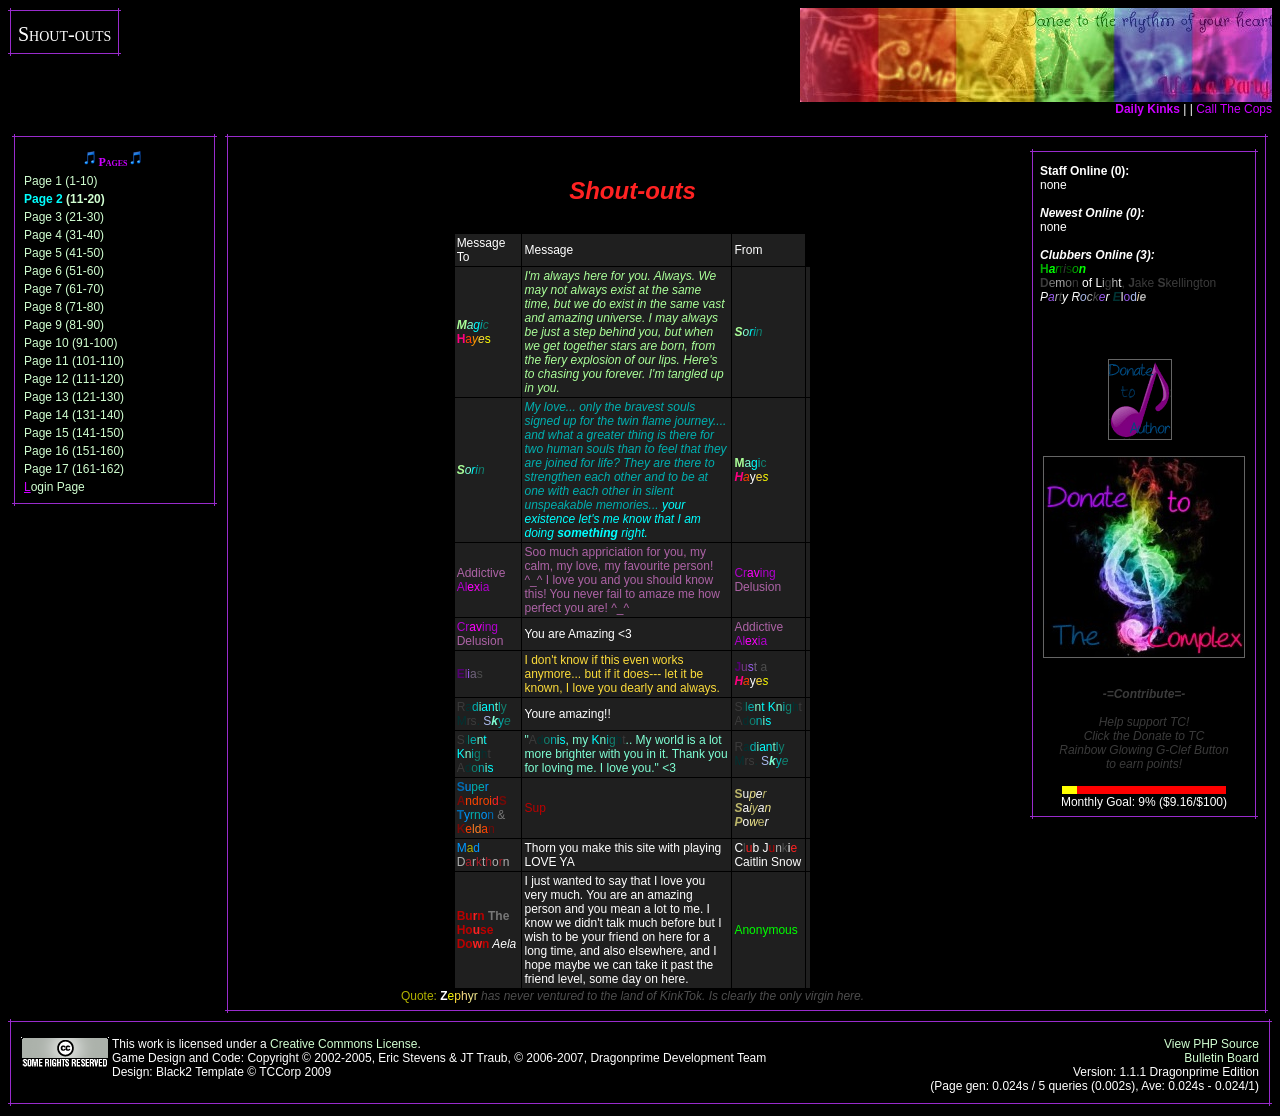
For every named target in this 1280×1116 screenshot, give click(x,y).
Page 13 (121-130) (74, 397)
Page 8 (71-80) (64, 307)
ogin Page (54, 487)
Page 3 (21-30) (64, 217)
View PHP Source (1211, 1044)
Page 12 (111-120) (74, 379)
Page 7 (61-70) (64, 289)
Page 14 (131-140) (74, 415)
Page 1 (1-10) (60, 181)
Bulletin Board (1221, 1058)
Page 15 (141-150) (74, 433)
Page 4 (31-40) (64, 235)
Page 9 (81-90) (64, 325)
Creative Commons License (343, 1044)
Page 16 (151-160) (74, 451)
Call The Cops (1234, 109)
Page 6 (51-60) (64, 271)
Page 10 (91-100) (70, 343)
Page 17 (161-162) (74, 469)
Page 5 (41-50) (64, 253)
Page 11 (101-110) (74, 361)
